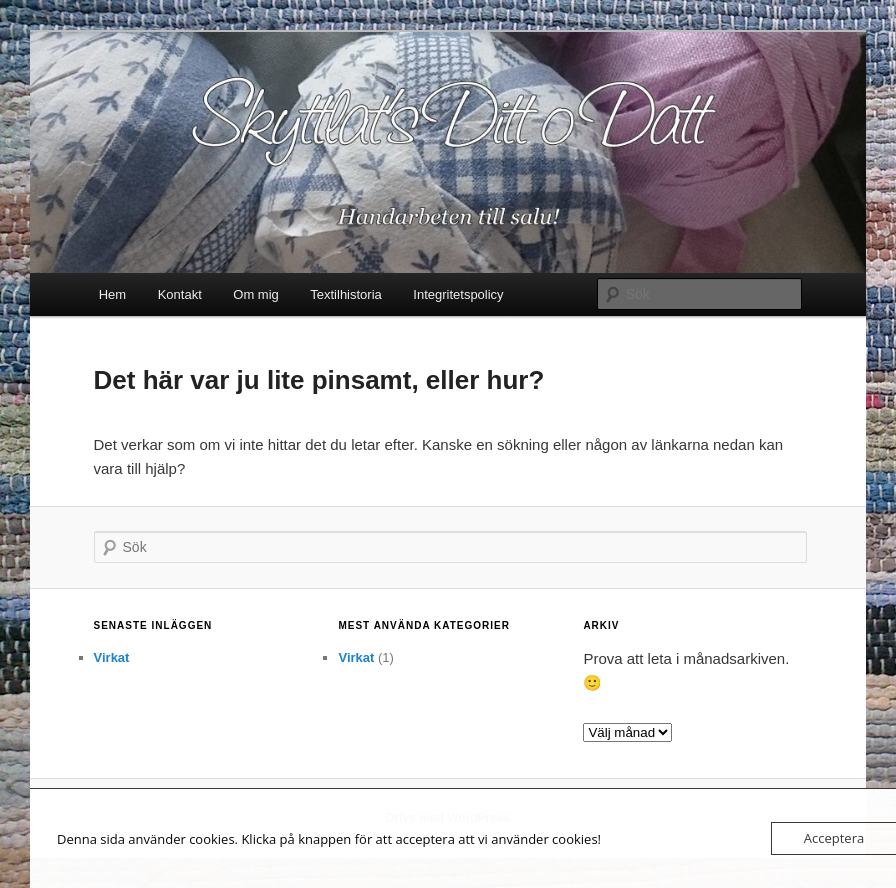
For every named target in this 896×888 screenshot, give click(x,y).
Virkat (112, 657)
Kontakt (180, 294)
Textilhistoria (346, 294)
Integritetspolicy (458, 294)
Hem (112, 294)
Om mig (256, 294)
